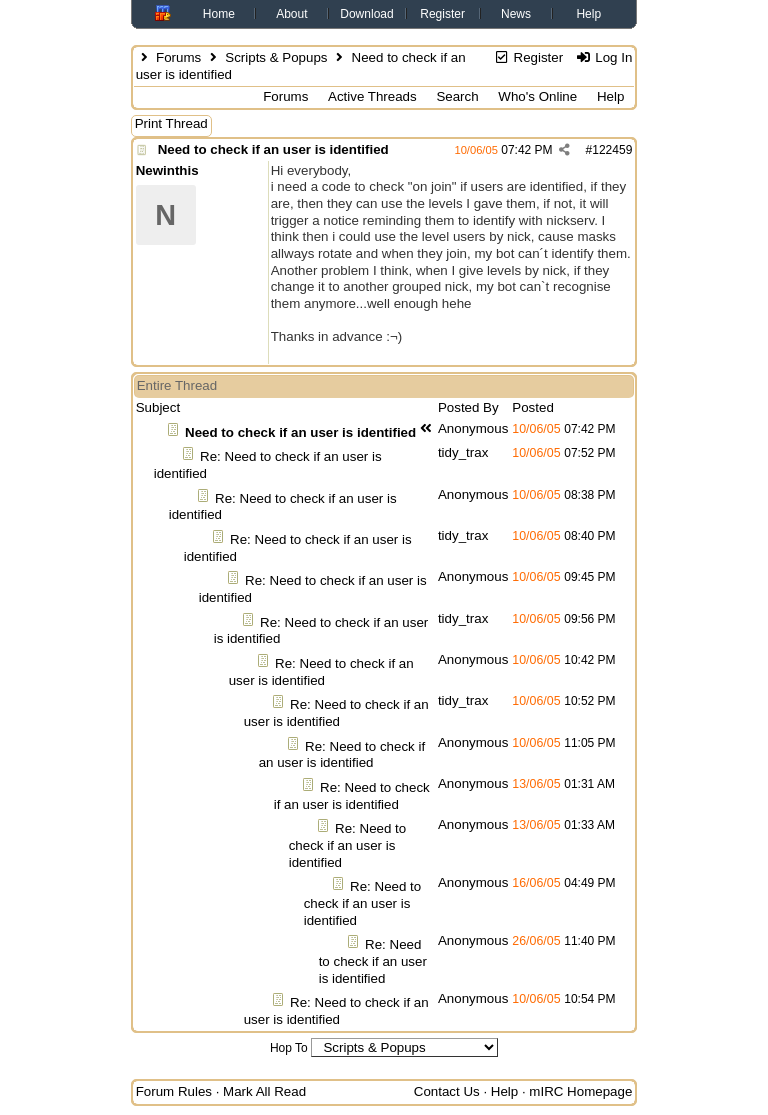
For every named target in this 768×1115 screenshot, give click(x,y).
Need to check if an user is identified (273, 149)
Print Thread (171, 123)
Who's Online (537, 96)
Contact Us (447, 1091)
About (291, 14)
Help (588, 14)
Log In (603, 57)
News (516, 14)
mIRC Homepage (580, 1091)
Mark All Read (264, 1091)
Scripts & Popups (276, 57)
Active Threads (372, 96)
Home (219, 14)
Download (366, 14)
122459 (612, 150)
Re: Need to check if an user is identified (321, 672)
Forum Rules (174, 1091)
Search (457, 96)
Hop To (289, 1048)
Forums (178, 57)
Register (442, 14)
